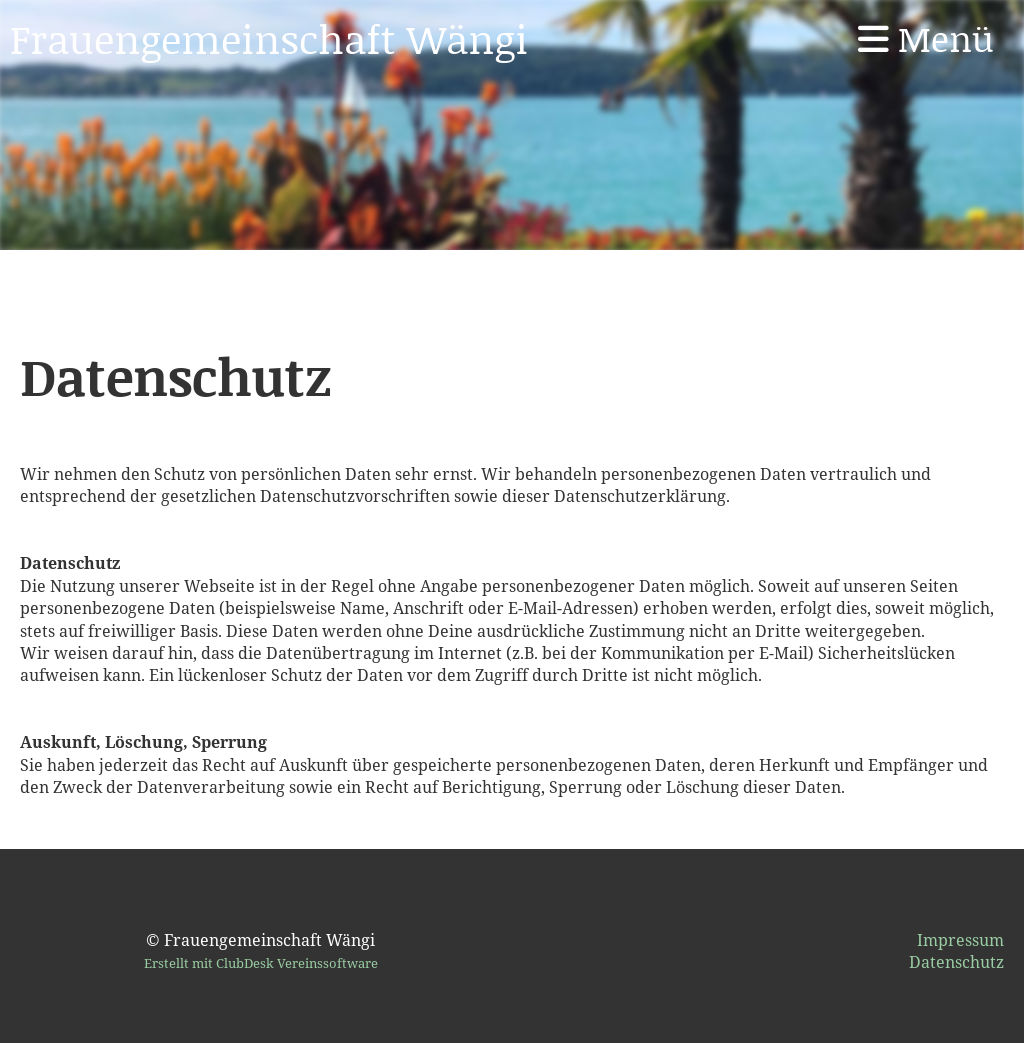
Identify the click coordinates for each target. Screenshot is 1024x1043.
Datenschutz (956, 962)
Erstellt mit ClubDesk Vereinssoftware (261, 963)
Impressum (960, 940)
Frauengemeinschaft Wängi (269, 38)
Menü (926, 38)
